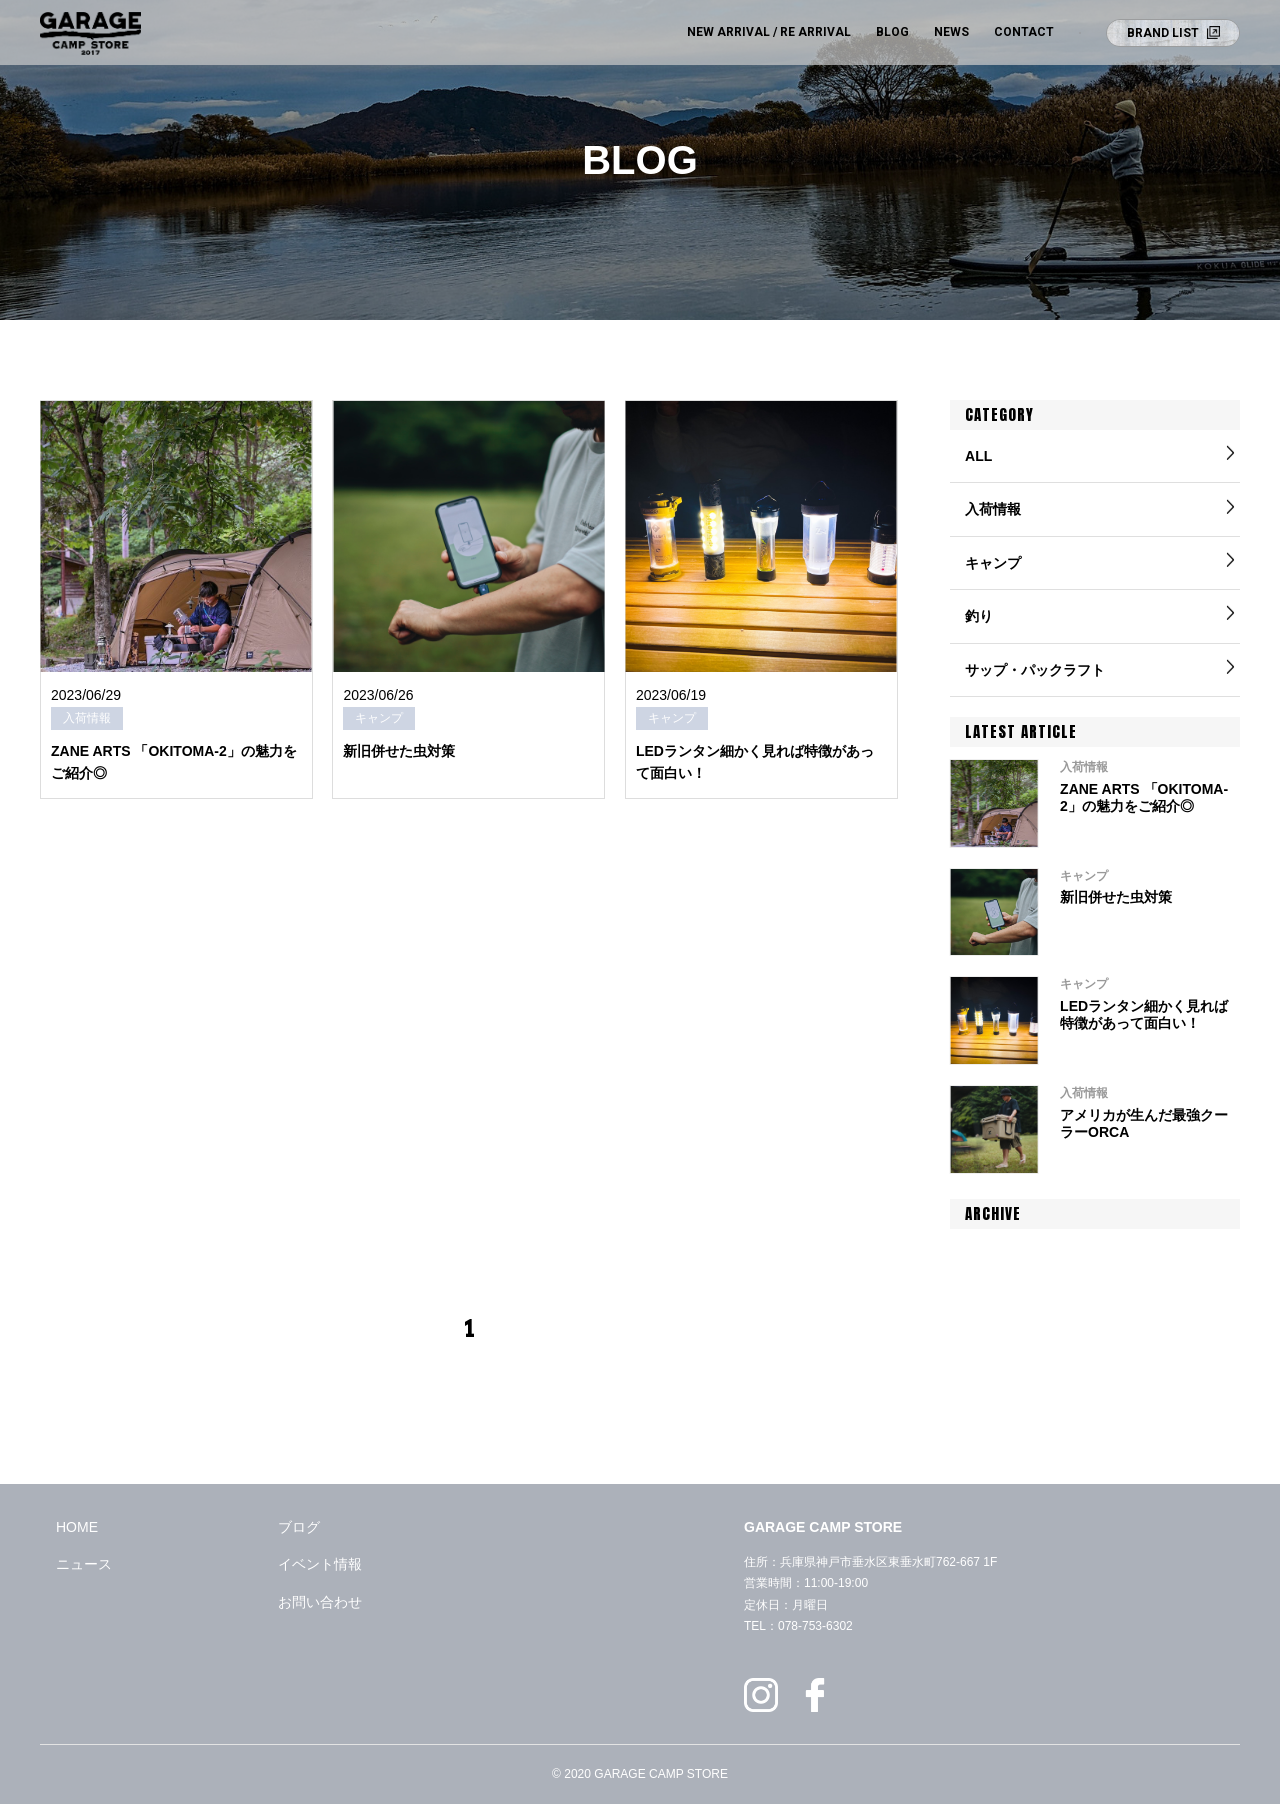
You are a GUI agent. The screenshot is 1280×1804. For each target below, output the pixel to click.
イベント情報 (320, 1564)
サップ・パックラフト (1035, 670)
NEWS (951, 32)
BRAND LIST (1163, 33)
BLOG (892, 32)
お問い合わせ (320, 1602)
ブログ (299, 1527)
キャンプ (993, 563)
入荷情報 (993, 509)
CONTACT (1024, 32)
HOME (77, 1527)
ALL (978, 456)
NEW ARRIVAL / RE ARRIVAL (769, 32)
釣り (979, 616)
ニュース (84, 1564)
